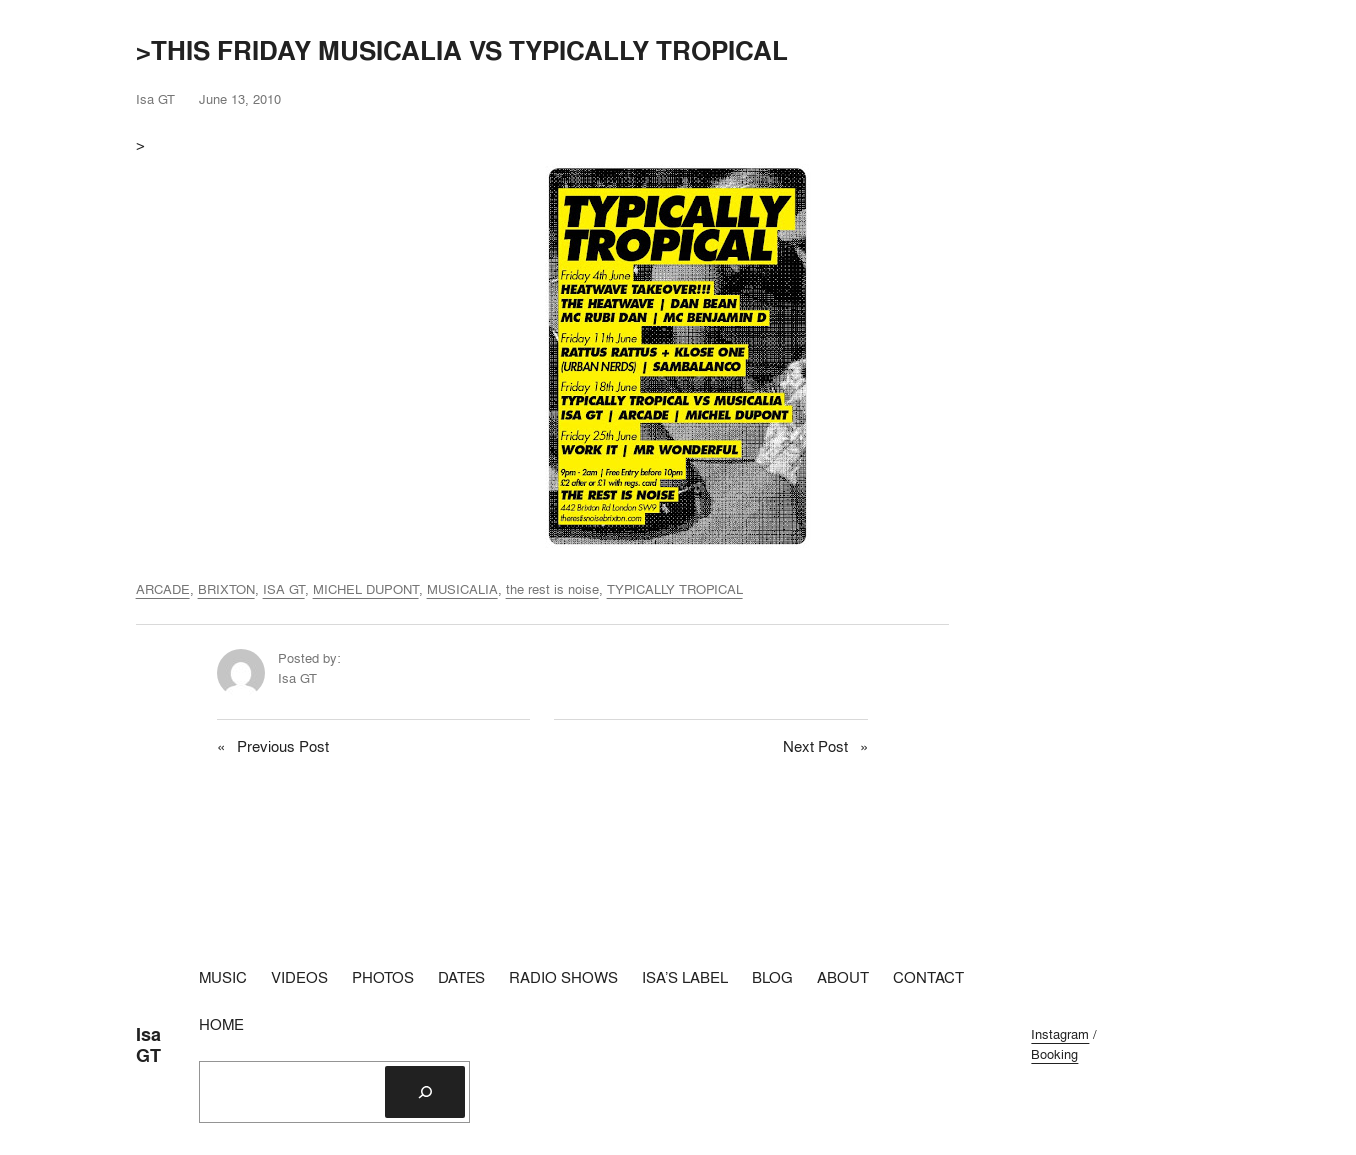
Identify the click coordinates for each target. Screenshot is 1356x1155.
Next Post (815, 746)
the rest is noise (552, 589)
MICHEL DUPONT (366, 589)
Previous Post (283, 746)
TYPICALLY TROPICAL (675, 589)
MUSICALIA (462, 589)
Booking (1054, 1054)
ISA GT (284, 589)
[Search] (425, 1092)
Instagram (1060, 1034)
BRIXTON (226, 589)
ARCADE (163, 589)
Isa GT (148, 1044)
